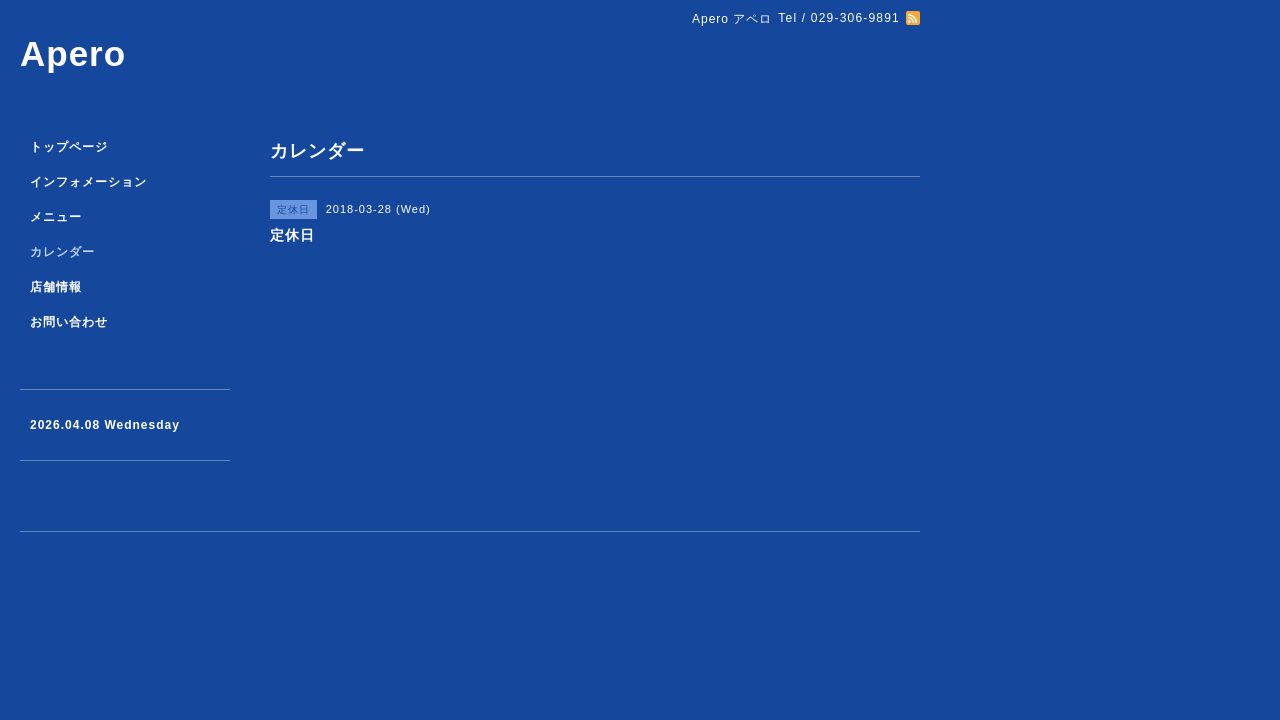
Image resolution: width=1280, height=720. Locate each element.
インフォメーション (88, 182)
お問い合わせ (69, 322)
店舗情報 (56, 287)
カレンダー (62, 252)
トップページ (69, 147)
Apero (73, 53)
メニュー (56, 217)
